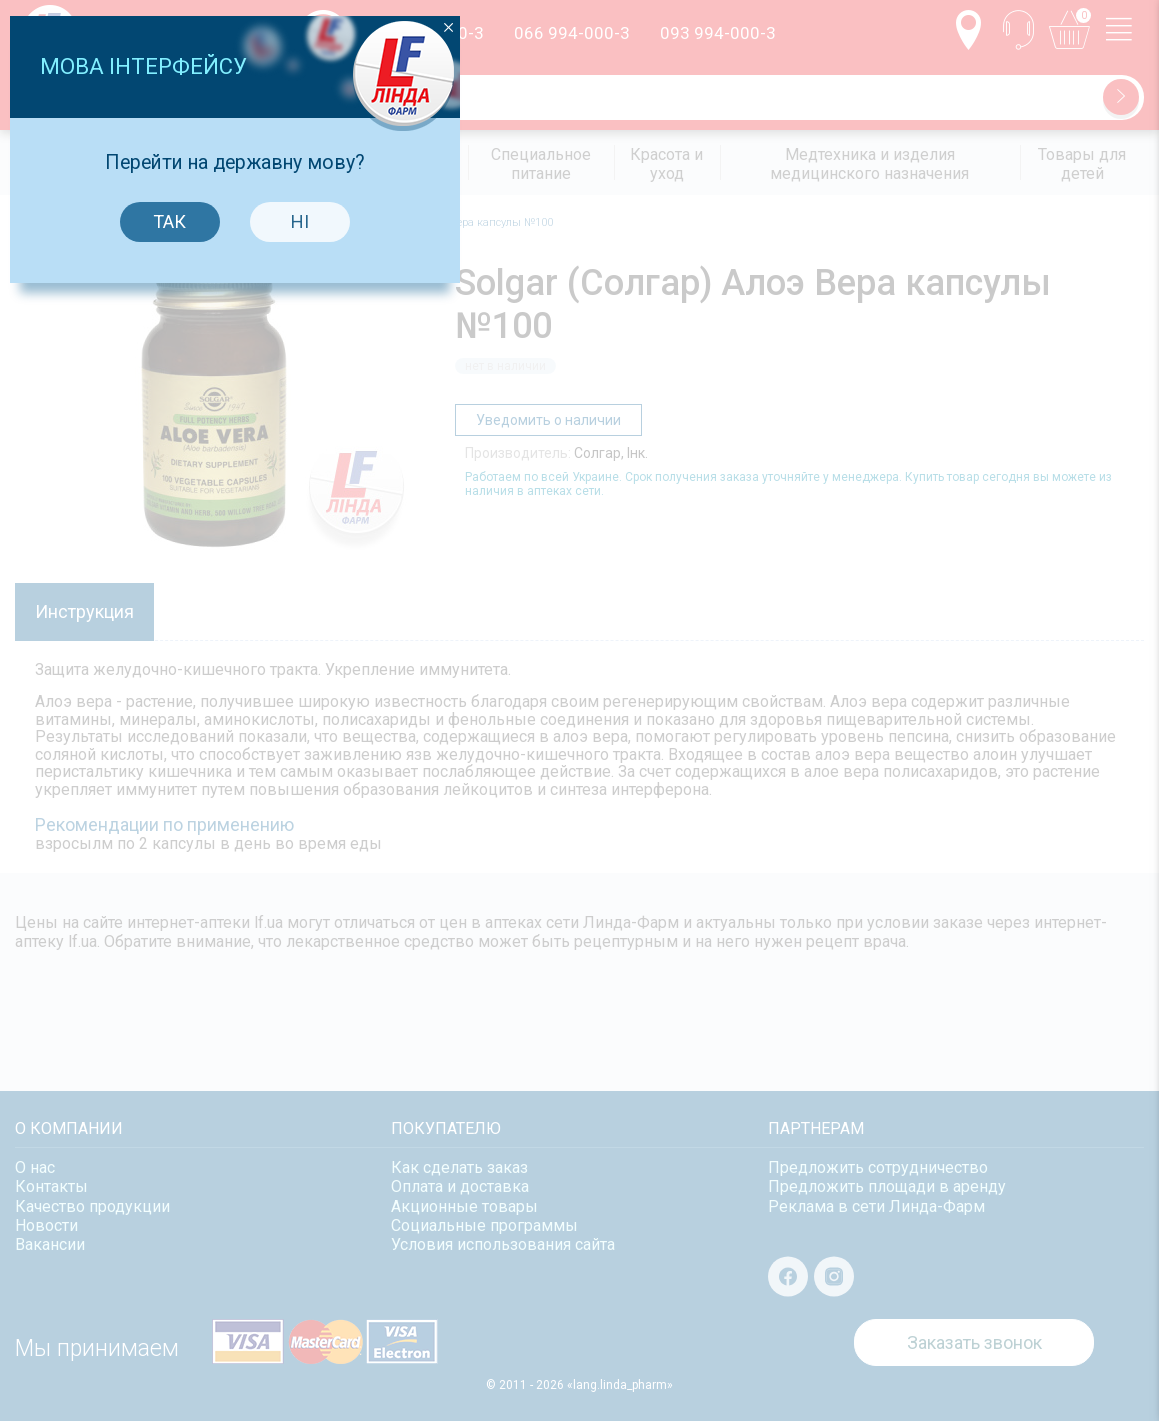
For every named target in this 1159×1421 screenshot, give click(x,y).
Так (515, 754)
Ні (645, 754)
